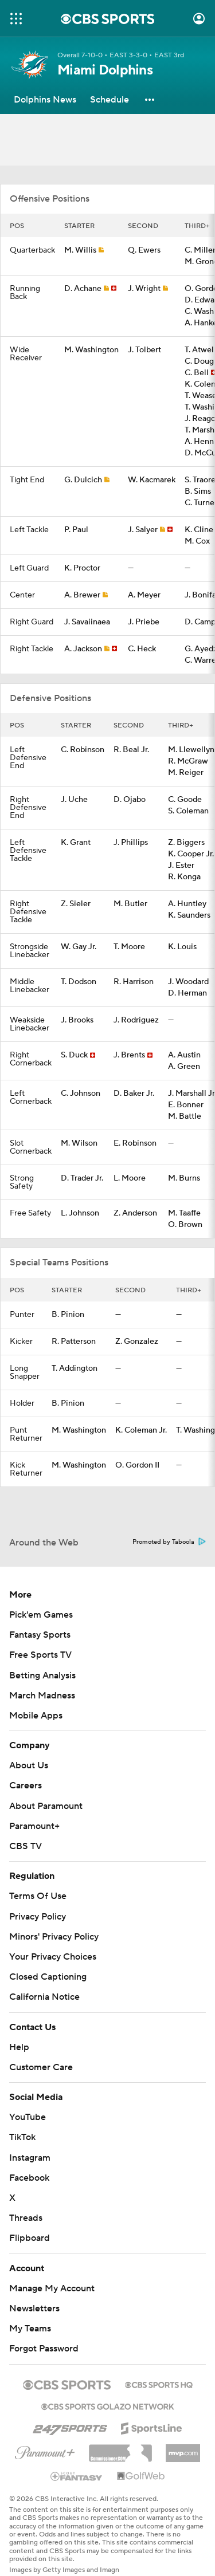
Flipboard (29, 2238)
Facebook (29, 2178)
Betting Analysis (42, 1675)
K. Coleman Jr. (141, 1430)
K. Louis (182, 947)
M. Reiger (186, 773)
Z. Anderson (135, 1213)
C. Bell (197, 373)
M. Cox (197, 541)
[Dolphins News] (45, 99)
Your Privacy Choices (52, 1957)
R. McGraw (188, 761)
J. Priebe (143, 622)
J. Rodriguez (136, 1020)
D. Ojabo (130, 800)
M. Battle (184, 1116)
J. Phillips (131, 842)
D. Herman (187, 993)
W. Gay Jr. (78, 947)
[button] (150, 99)
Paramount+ (34, 1826)
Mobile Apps (35, 1715)
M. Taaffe (184, 1213)
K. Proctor (82, 568)
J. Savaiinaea (87, 622)
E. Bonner (186, 1105)
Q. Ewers (144, 250)
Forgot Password (44, 2348)
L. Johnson (80, 1213)
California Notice (44, 1997)
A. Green (184, 1066)
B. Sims (198, 491)
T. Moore (129, 947)
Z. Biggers (186, 842)
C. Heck (142, 649)
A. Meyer (144, 595)
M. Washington (91, 350)
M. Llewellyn (191, 750)
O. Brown (185, 1225)
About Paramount (46, 1806)
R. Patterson (74, 1341)
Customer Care (41, 2067)
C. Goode (185, 800)
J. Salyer (143, 530)
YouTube (27, 2117)
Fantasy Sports (40, 1635)
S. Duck (74, 1055)
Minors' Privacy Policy (54, 1936)
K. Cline (199, 530)
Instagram (29, 2158)
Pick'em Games (41, 1615)
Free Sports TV (40, 1655)
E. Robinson (135, 1143)
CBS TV (25, 1846)
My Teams (30, 2328)
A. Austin (184, 1055)
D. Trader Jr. (82, 1178)
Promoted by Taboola (169, 1542)
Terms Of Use (38, 1896)
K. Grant (76, 842)
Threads (25, 2218)
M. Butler (130, 904)
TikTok (22, 2137)
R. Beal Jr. (131, 750)
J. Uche (74, 800)
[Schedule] (109, 99)
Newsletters (34, 2308)
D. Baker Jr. (134, 1093)
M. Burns (184, 1178)
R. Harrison (134, 982)
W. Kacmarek (151, 480)
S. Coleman (188, 811)
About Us (28, 1765)
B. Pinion (68, 1314)
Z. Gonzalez (136, 1341)
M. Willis (80, 250)
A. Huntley (187, 904)
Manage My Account (52, 2288)
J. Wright (144, 289)
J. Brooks (77, 1020)
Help (19, 2047)
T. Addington (74, 1368)
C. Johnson (80, 1093)
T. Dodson (78, 982)
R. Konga (184, 877)
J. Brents (129, 1055)
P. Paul (76, 530)
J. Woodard (188, 982)
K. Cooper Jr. (191, 854)
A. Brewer (82, 595)
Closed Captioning (48, 1977)
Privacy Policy (37, 1916)
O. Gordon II (137, 1465)
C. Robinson (82, 750)
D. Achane (82, 289)
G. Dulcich (83, 480)
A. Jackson (83, 649)
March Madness (42, 1695)
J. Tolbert (144, 350)
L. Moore (130, 1178)
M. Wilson (79, 1143)
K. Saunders (189, 915)
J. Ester (181, 865)
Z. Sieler (76, 904)
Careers (25, 1785)
